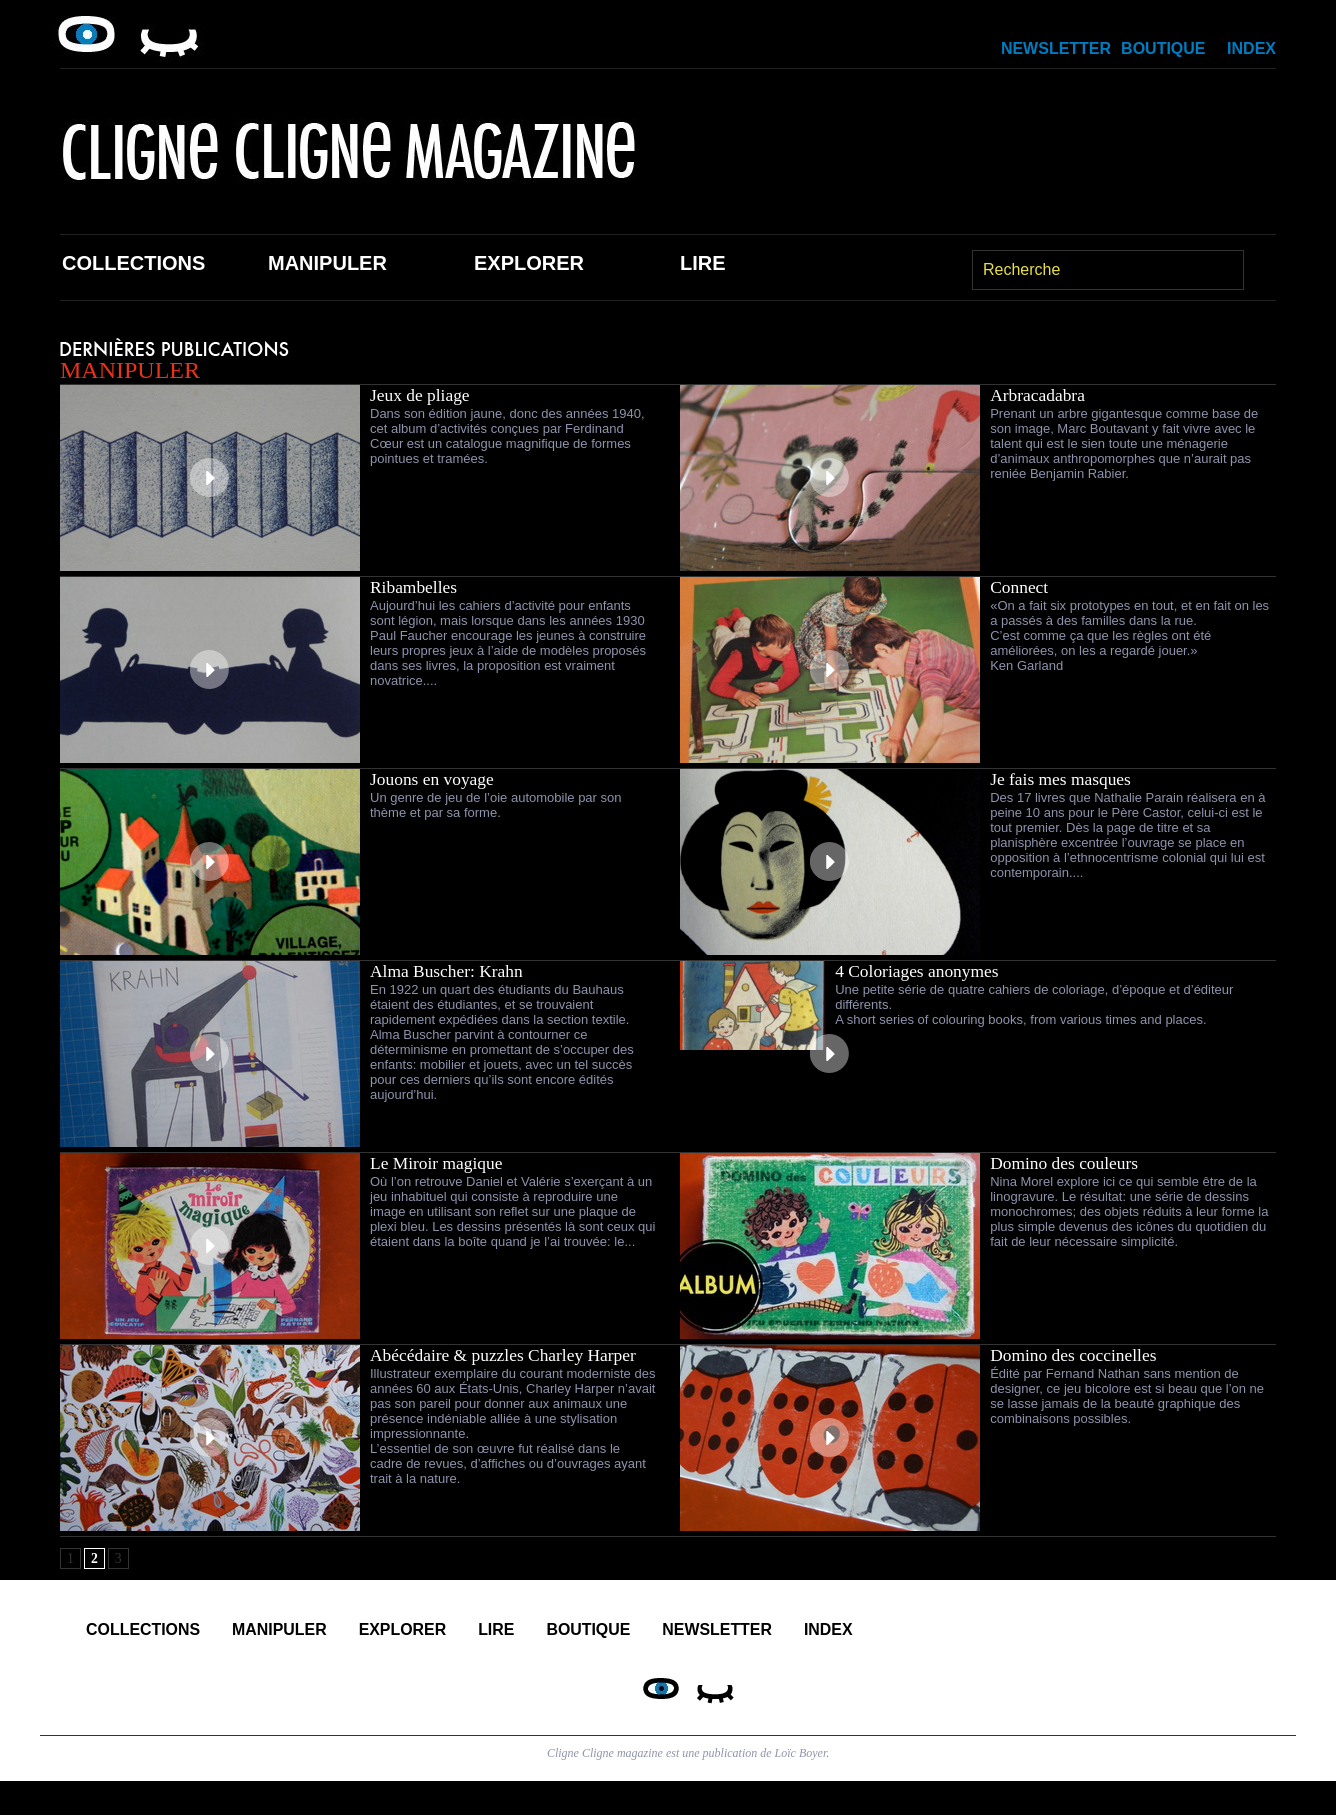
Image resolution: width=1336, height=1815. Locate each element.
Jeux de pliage (421, 395)
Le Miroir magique (438, 1163)
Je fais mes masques (1062, 779)
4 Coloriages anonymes (919, 971)
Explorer (529, 263)
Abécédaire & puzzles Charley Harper (507, 1355)
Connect (1020, 587)
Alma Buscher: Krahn (449, 971)
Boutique (1163, 48)
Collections (133, 263)
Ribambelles (415, 587)
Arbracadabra (1039, 395)
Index (1251, 48)
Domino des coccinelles (1076, 1355)
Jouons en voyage (434, 779)
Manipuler (327, 263)
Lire (703, 263)
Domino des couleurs (1066, 1163)
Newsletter (1056, 48)
